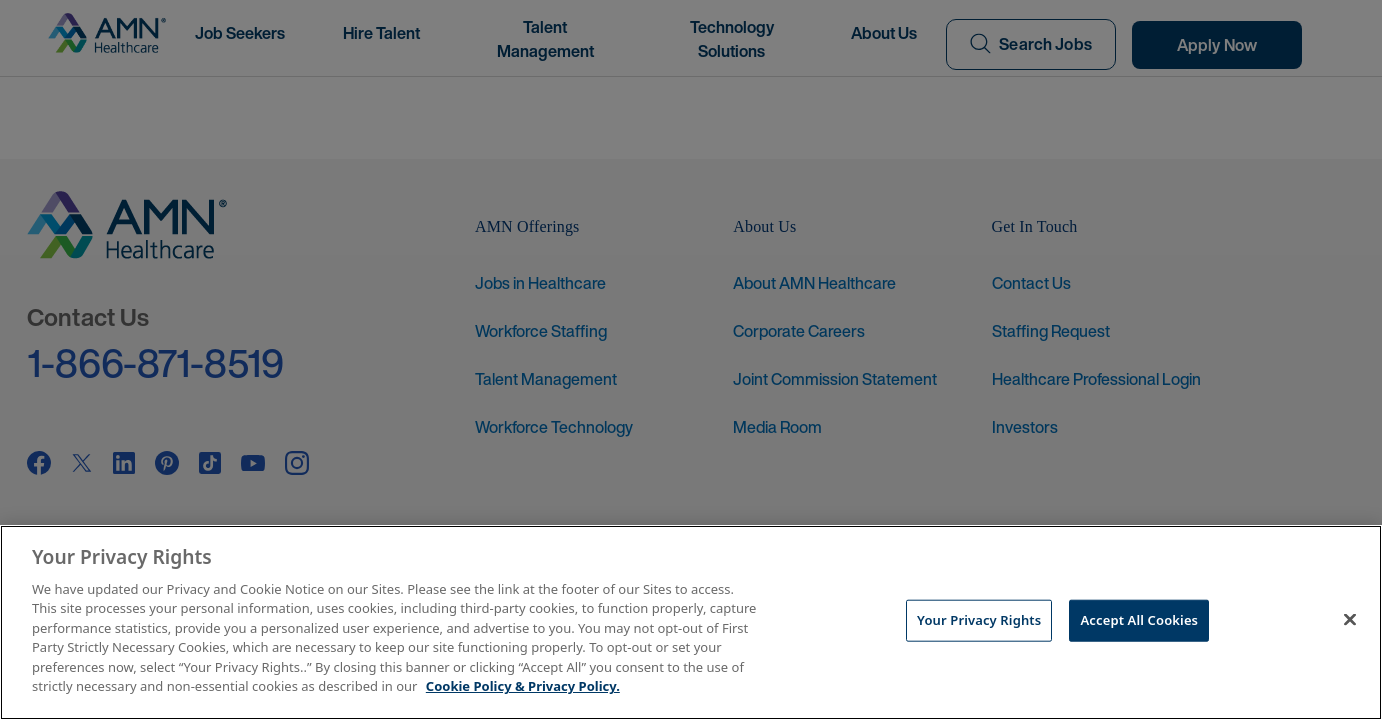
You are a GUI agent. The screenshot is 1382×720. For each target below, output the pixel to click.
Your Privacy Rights (979, 620)
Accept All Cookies (1139, 620)
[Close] (1350, 620)
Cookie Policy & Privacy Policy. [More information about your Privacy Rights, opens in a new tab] (523, 686)
